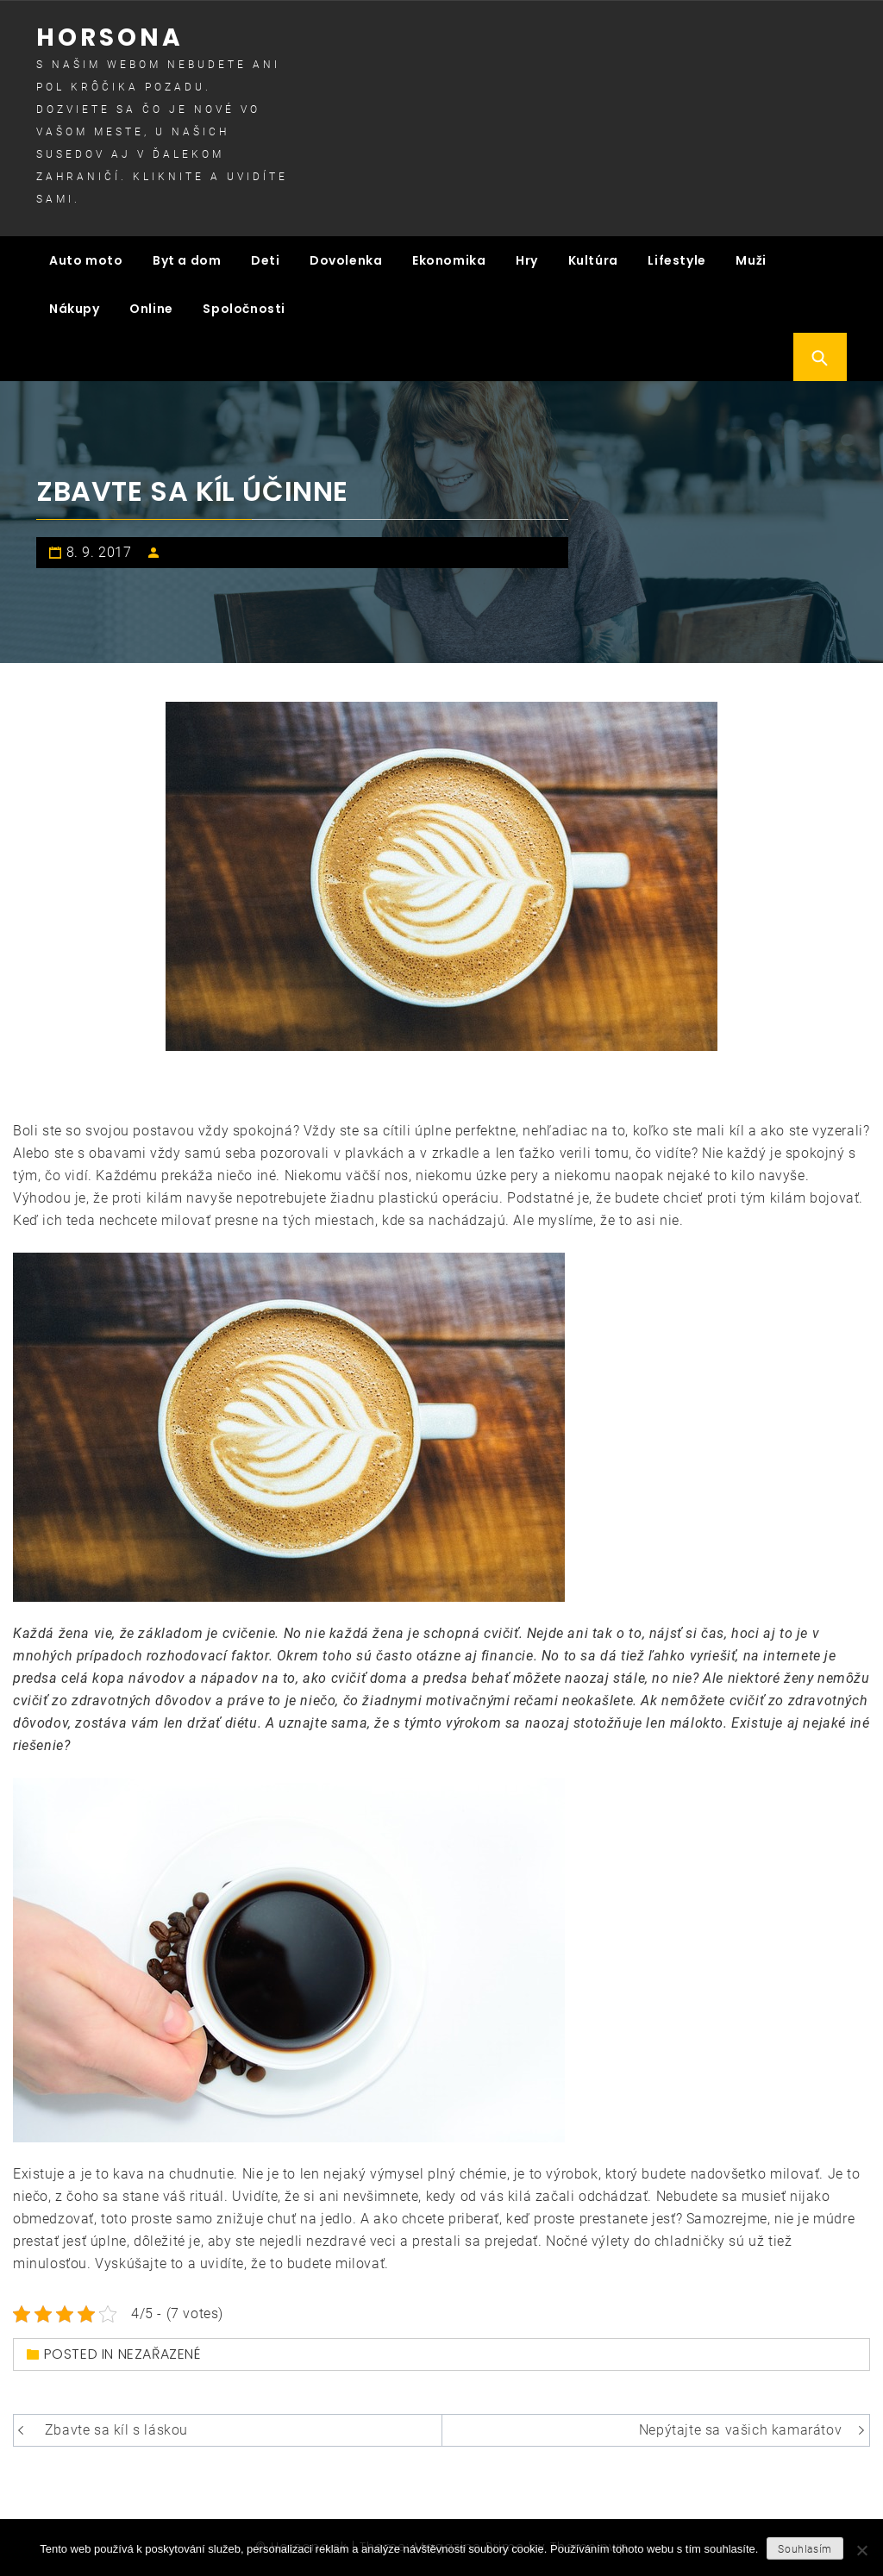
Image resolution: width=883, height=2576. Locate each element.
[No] (861, 2550)
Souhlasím (804, 2549)
